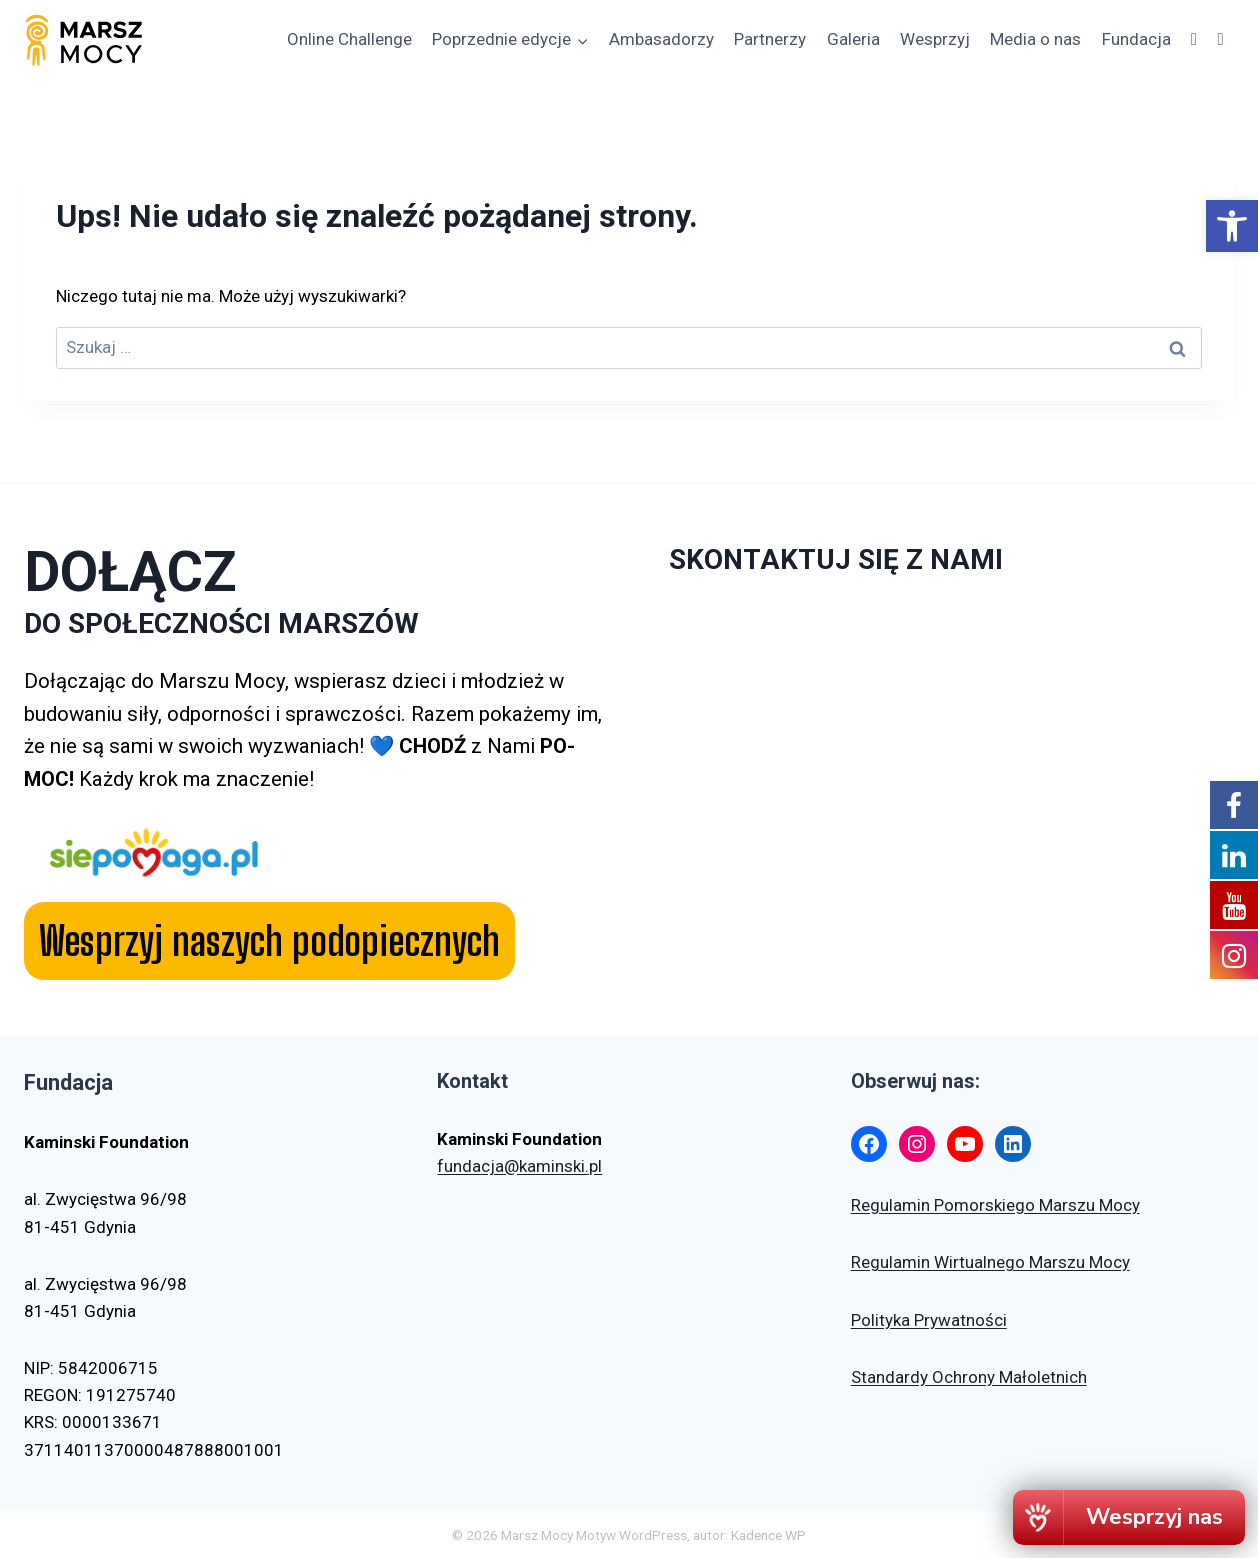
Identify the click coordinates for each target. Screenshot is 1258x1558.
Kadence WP (768, 1535)
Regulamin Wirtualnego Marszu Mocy (990, 1262)
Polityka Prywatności (929, 1320)
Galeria (853, 39)
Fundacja (1136, 39)
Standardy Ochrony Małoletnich (969, 1377)
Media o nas (1035, 39)
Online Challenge (349, 39)
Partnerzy (770, 39)
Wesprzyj (935, 39)
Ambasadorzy (661, 39)
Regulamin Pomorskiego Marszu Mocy (995, 1205)
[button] (1232, 226)
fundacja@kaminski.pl (519, 1166)
